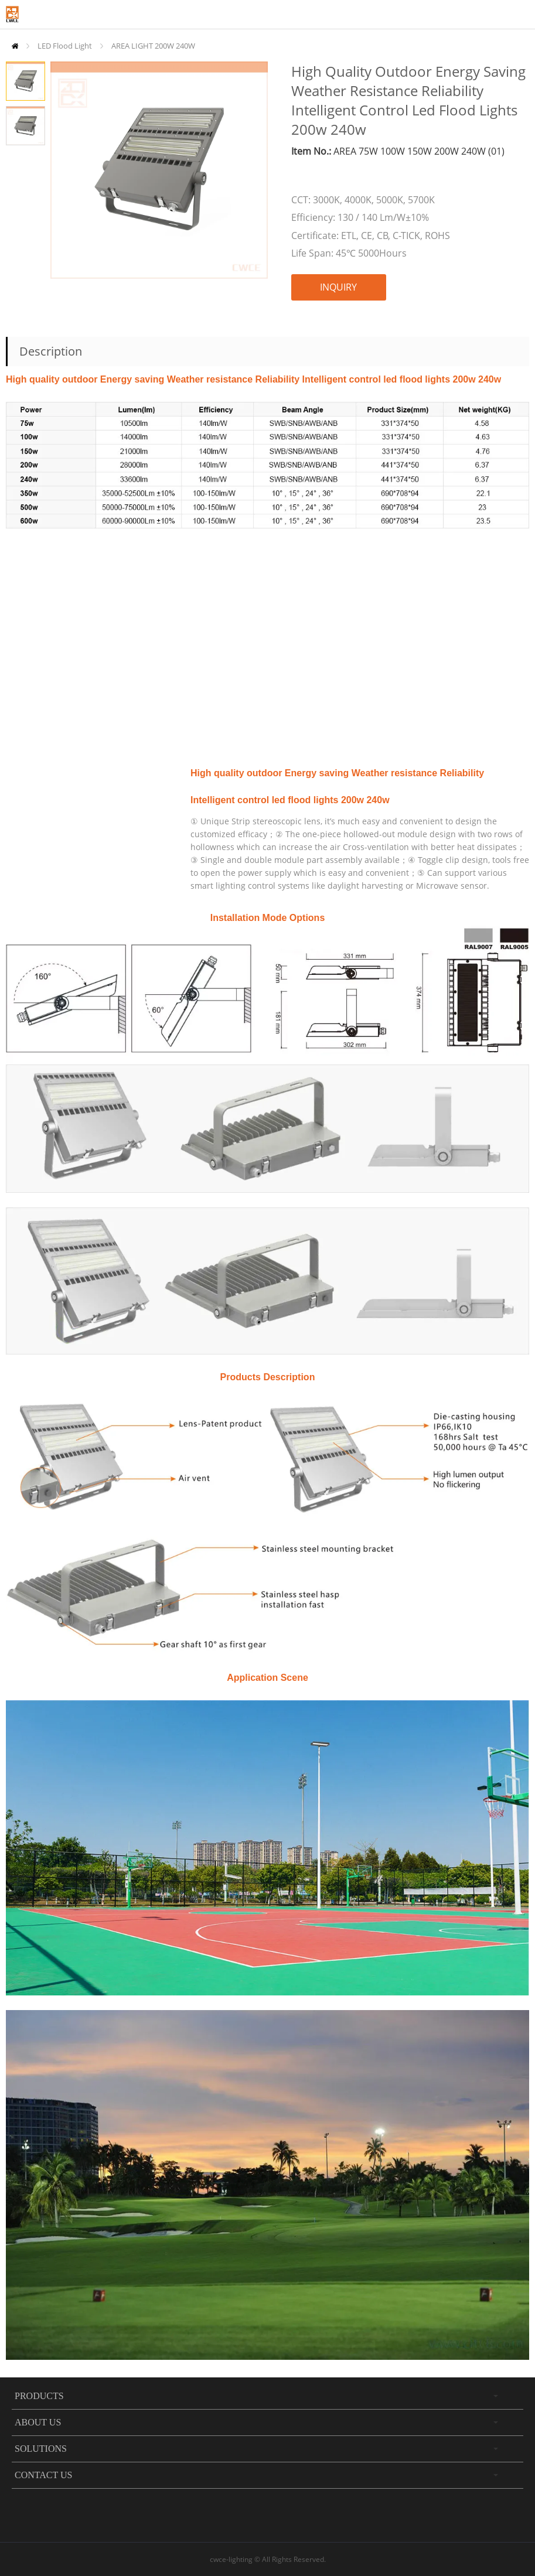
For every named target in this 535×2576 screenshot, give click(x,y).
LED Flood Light (65, 45)
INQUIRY (338, 287)
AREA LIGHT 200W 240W (153, 45)
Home (15, 46)
